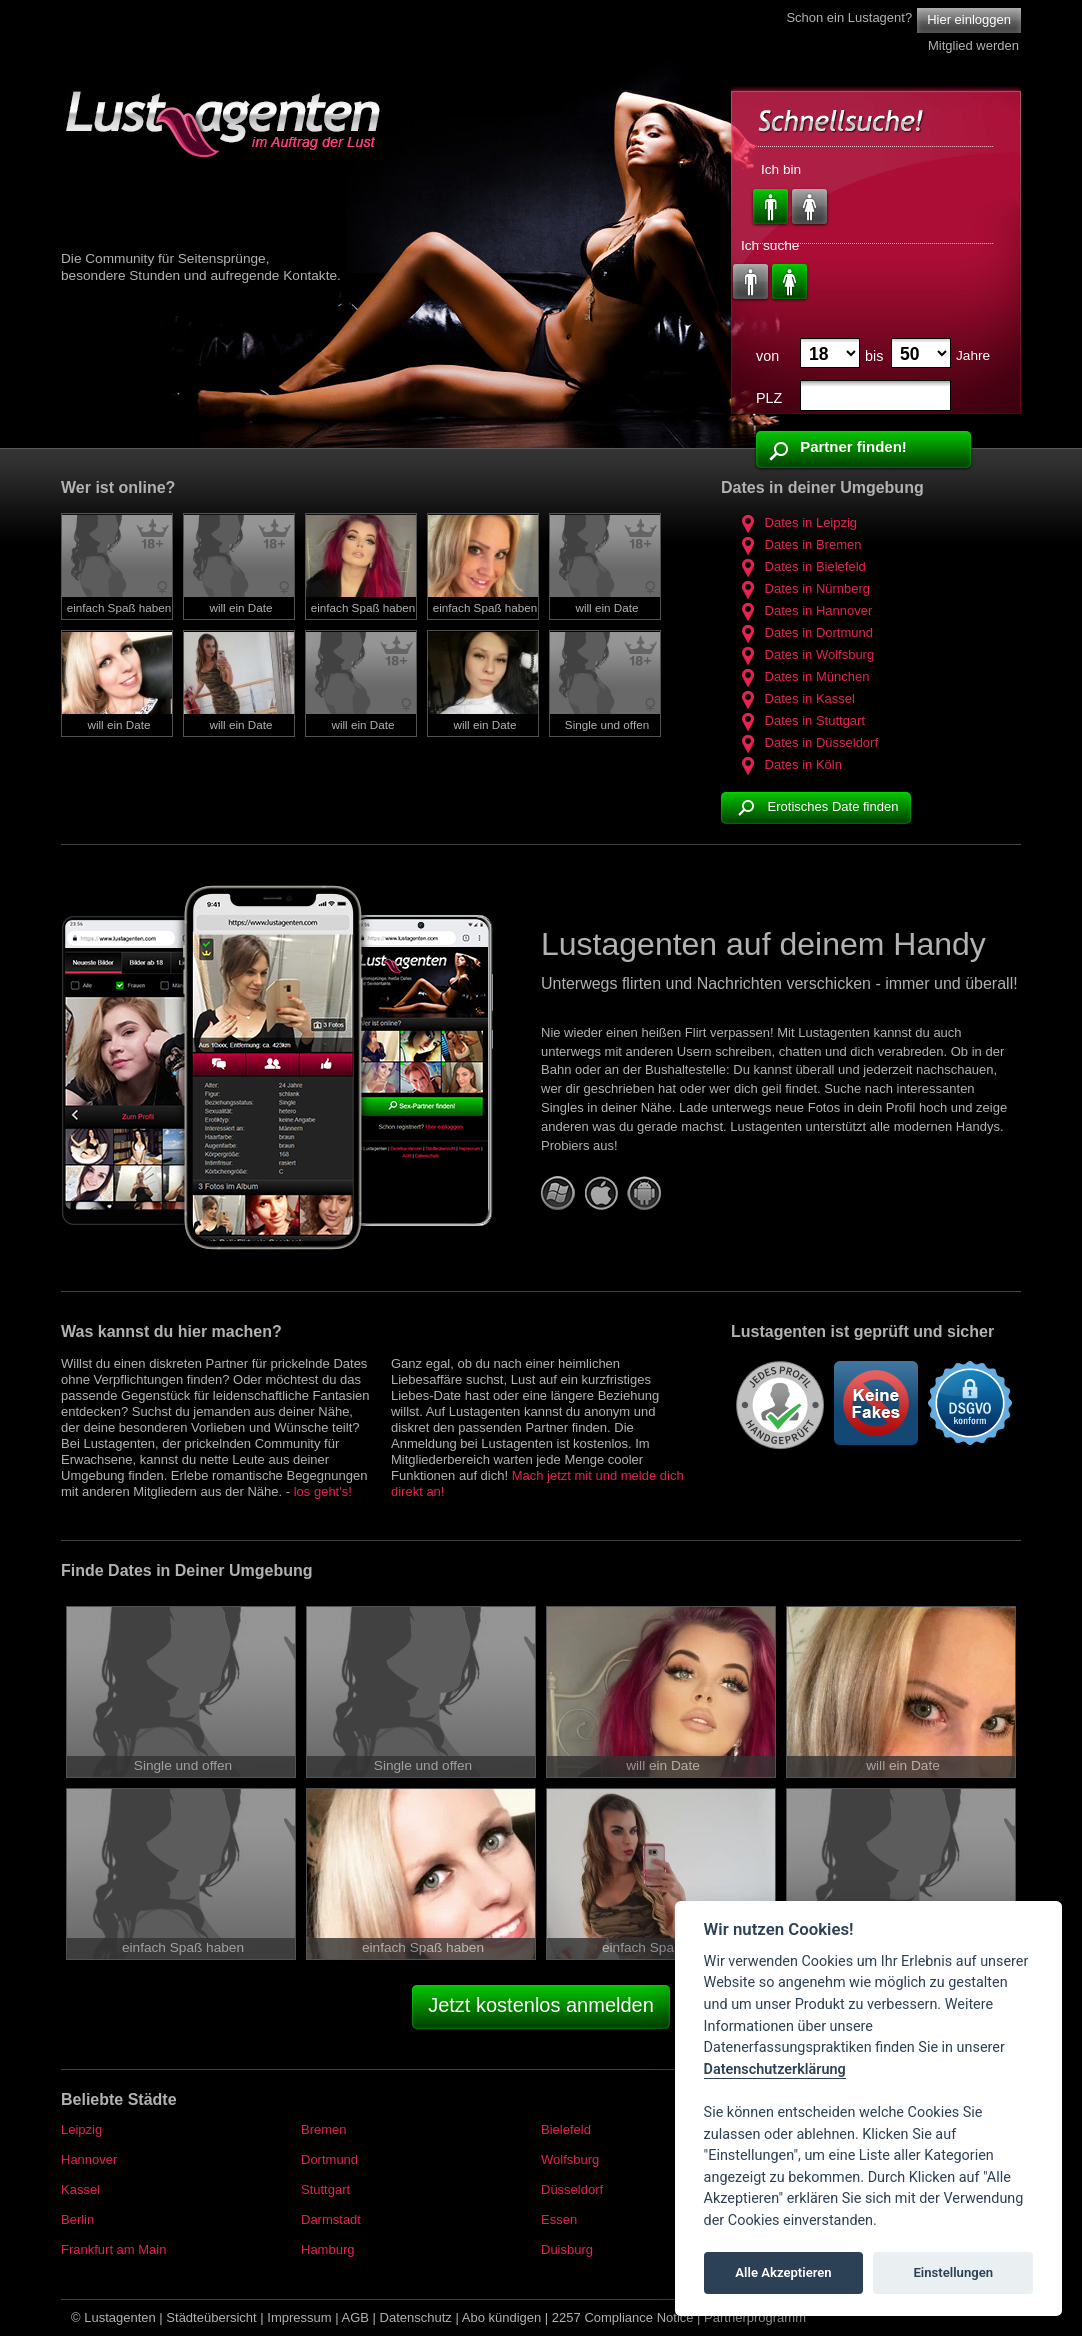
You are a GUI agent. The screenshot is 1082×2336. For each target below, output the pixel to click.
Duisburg (567, 2249)
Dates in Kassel (795, 698)
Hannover (89, 2159)
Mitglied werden (973, 45)
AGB (355, 2317)
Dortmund (329, 2159)
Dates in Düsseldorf (807, 742)
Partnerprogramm (755, 2317)
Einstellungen (953, 2272)
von (767, 356)
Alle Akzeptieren (783, 2272)
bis (874, 356)
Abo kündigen (502, 2317)
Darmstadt (331, 2219)
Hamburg (327, 2249)
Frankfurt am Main (113, 2249)
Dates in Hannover (804, 610)
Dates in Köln (789, 764)
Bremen (324, 2129)
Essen (559, 2219)
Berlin (77, 2219)
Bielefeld (566, 2129)
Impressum (299, 2317)
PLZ (769, 398)
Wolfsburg (570, 2159)
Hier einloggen (969, 19)
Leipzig (81, 2129)
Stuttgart (325, 2189)
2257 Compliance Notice (623, 2317)
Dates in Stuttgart (800, 720)
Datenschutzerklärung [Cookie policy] (775, 2069)
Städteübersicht (211, 2317)
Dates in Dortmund (804, 632)
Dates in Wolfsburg (805, 654)
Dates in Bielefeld (801, 566)
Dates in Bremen (798, 544)
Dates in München (802, 676)
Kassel (80, 2189)
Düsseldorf (572, 2189)
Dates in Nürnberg (803, 588)
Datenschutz (416, 2317)
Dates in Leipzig (796, 522)
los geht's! (323, 1491)
